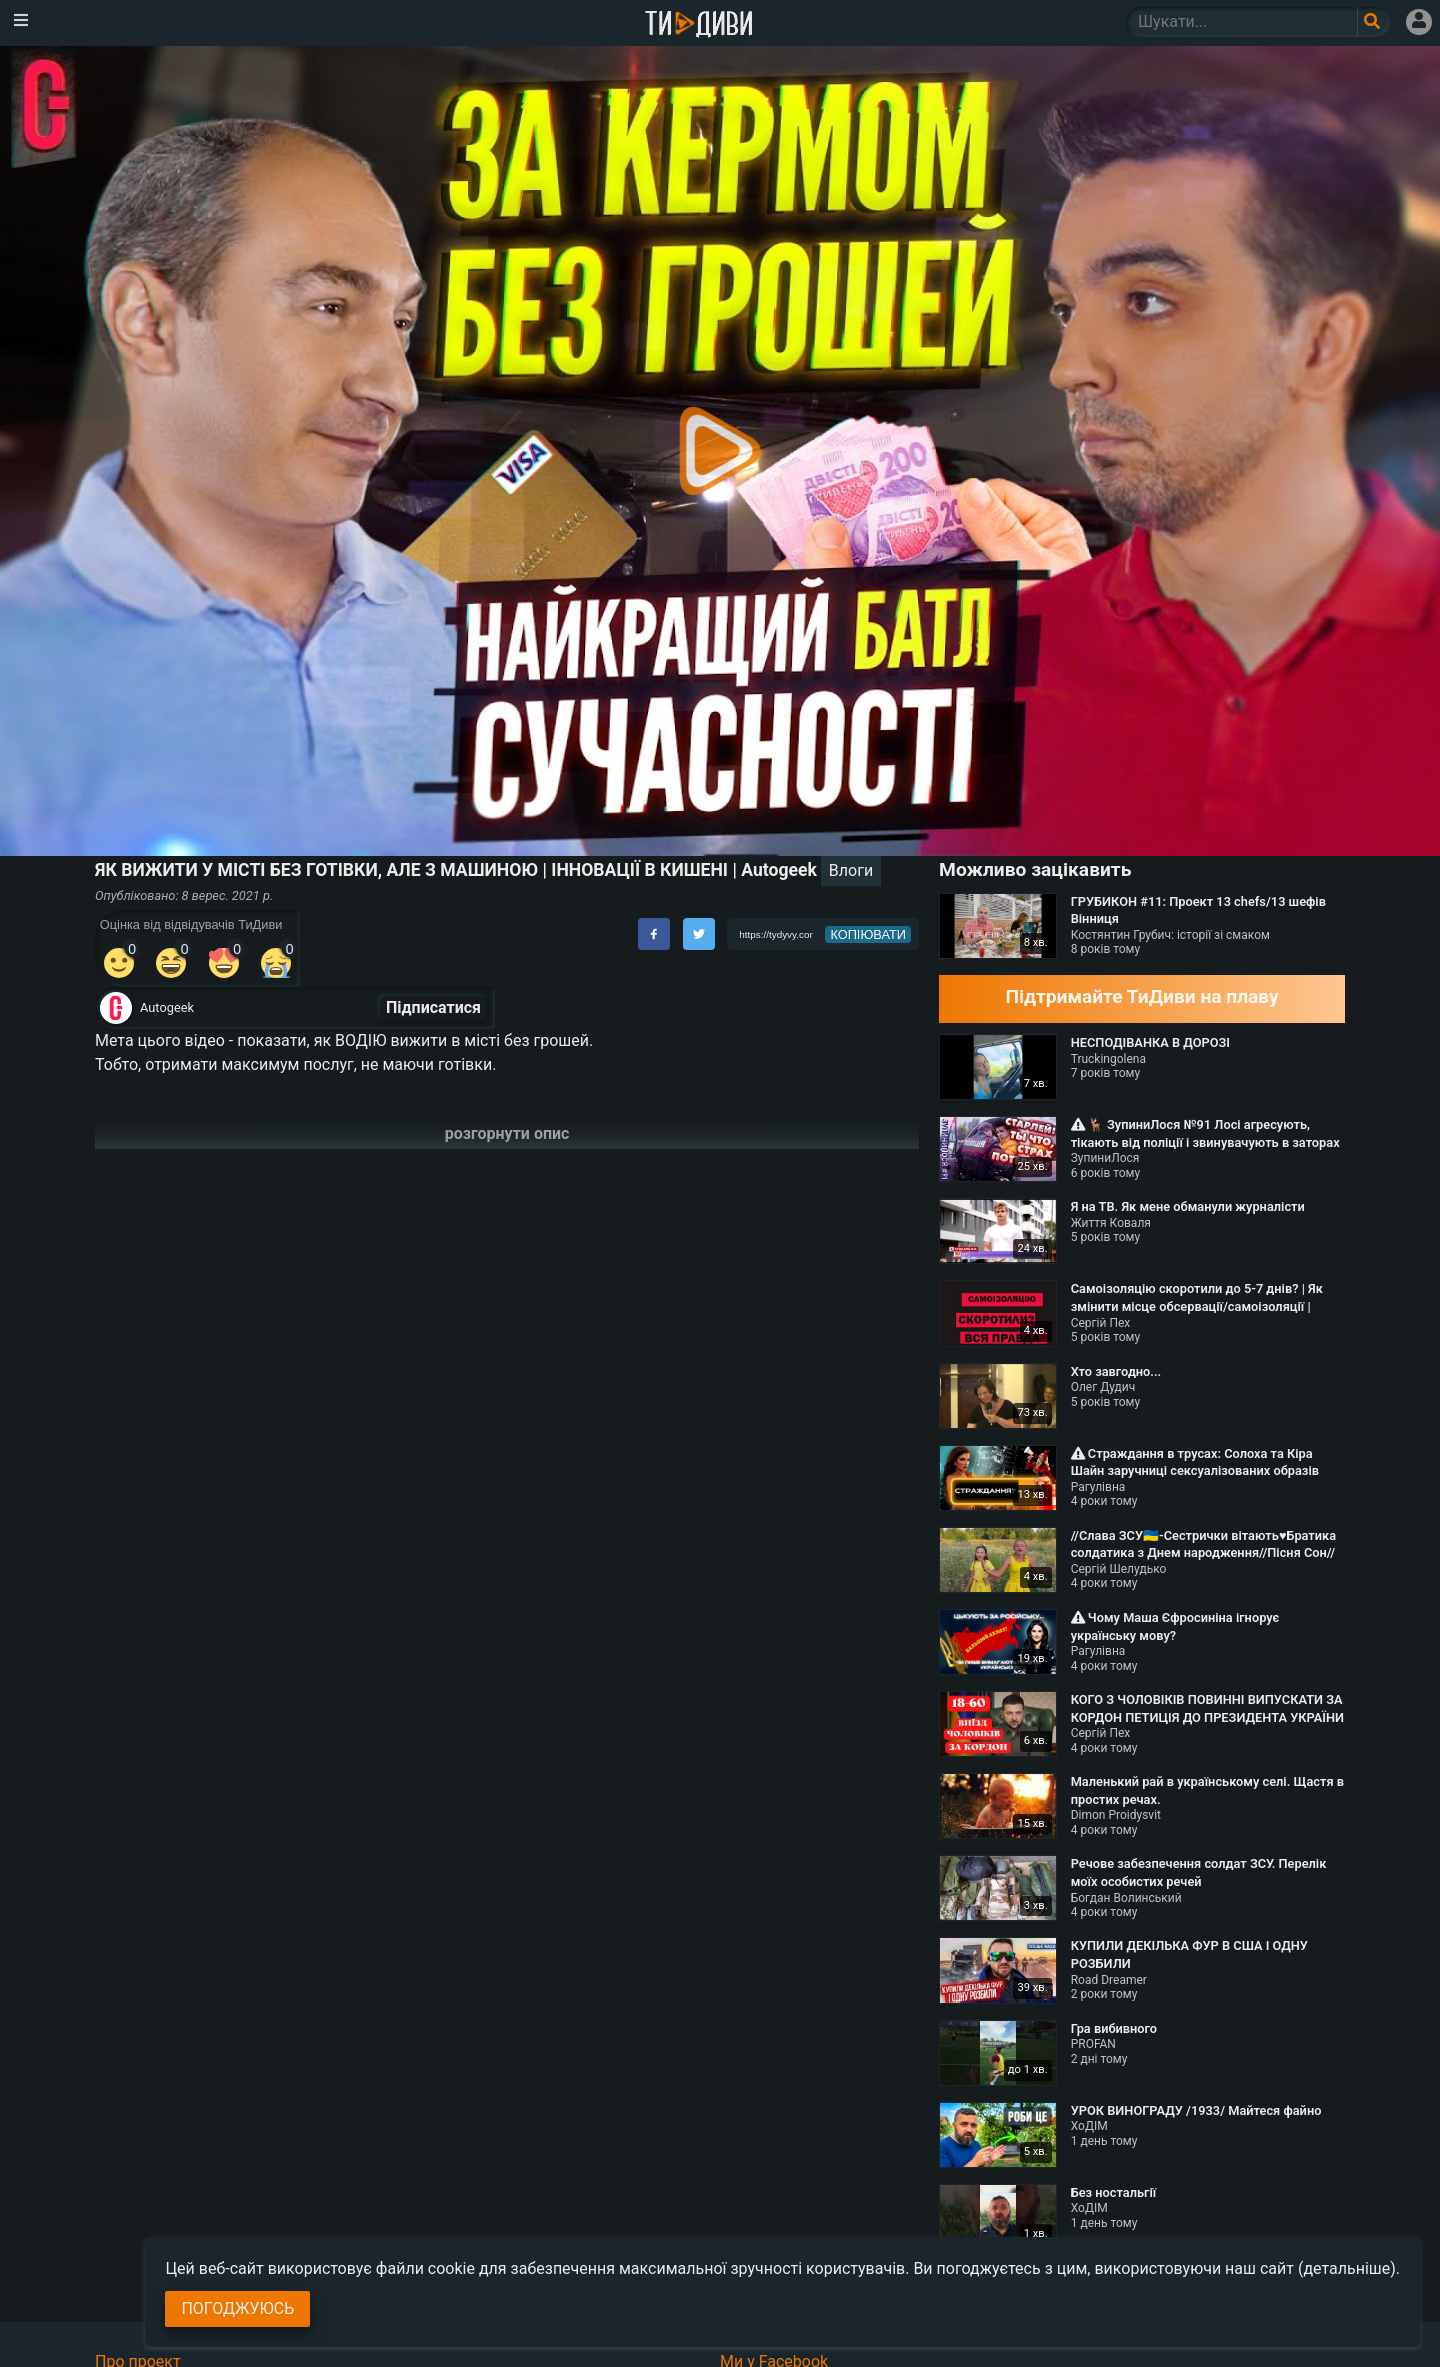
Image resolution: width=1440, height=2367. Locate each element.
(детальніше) (1347, 2268)
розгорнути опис (507, 1133)
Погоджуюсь (237, 2308)
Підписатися (433, 1007)
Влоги (851, 870)
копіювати (868, 934)
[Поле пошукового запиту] (1373, 22)
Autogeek (167, 1007)
